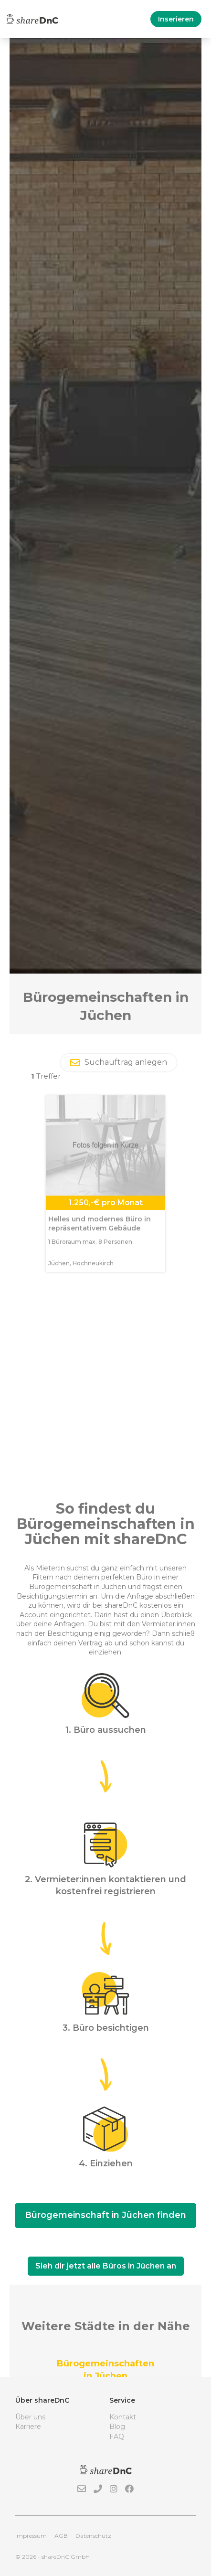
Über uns (30, 2417)
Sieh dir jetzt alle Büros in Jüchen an (105, 2265)
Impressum (31, 2535)
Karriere (28, 2426)
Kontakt (122, 2417)
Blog (117, 2426)
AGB (61, 2535)
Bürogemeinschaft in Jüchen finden (105, 2215)
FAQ (116, 2436)
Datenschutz (93, 2535)
